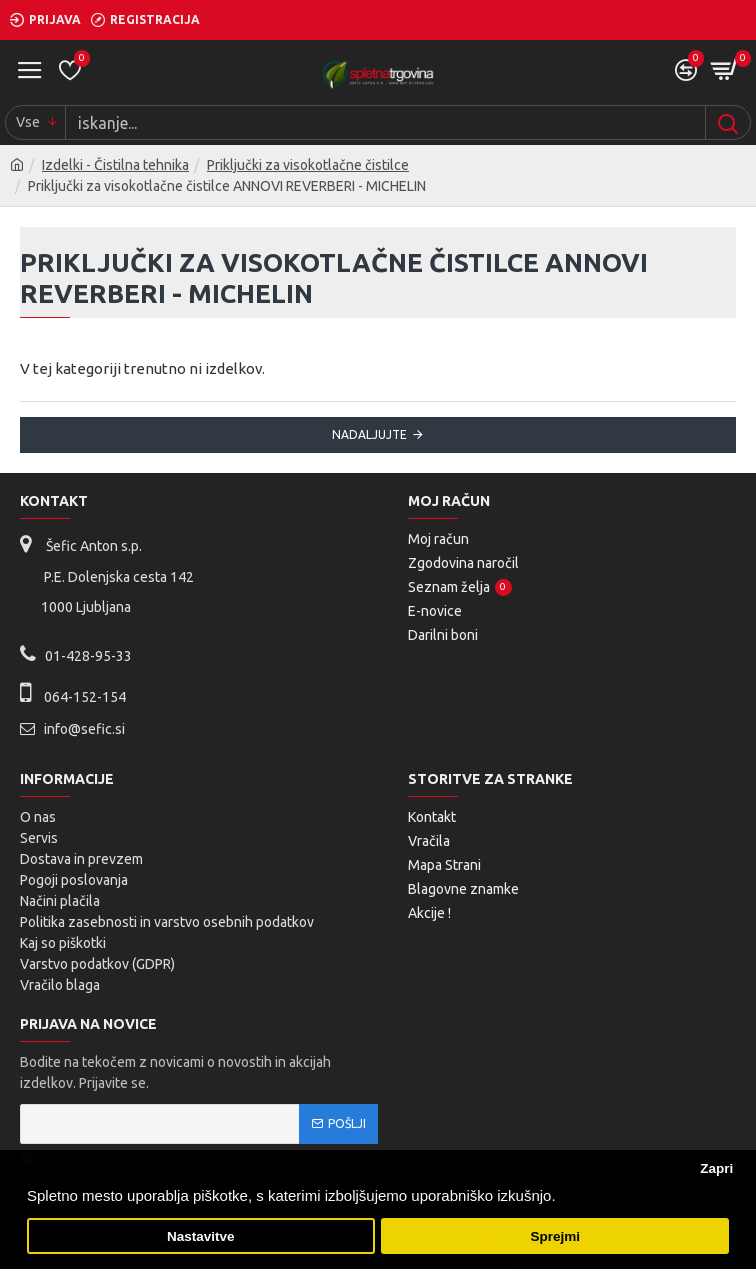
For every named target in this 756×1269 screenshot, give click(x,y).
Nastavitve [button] (201, 1236)
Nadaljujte (369, 434)
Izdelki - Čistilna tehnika (115, 165)
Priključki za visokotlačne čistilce (308, 165)
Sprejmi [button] (555, 1236)
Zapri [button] (716, 1168)
